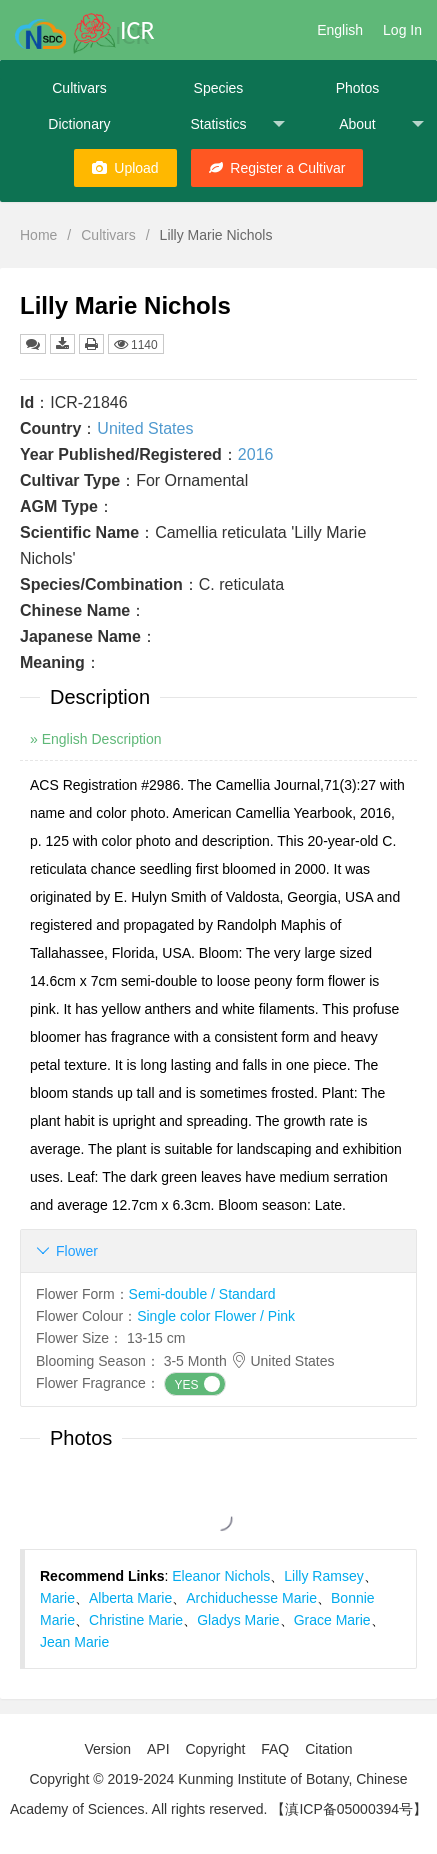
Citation (328, 1749)
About (381, 124)
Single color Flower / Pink (216, 1316)
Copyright (215, 1749)
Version (107, 1749)
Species (219, 88)
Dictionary (79, 124)
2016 (256, 454)
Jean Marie (74, 1642)
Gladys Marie (238, 1620)
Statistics (237, 124)
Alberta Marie (130, 1598)
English (340, 30)
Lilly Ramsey (323, 1576)
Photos (358, 88)
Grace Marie (332, 1620)
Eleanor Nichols (221, 1576)
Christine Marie (136, 1620)
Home (38, 235)
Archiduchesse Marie (251, 1598)
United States (145, 428)
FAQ (275, 1749)
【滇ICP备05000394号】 (349, 1809)
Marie (57, 1598)
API (158, 1749)
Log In (402, 30)
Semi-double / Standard (202, 1294)
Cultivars (79, 88)
